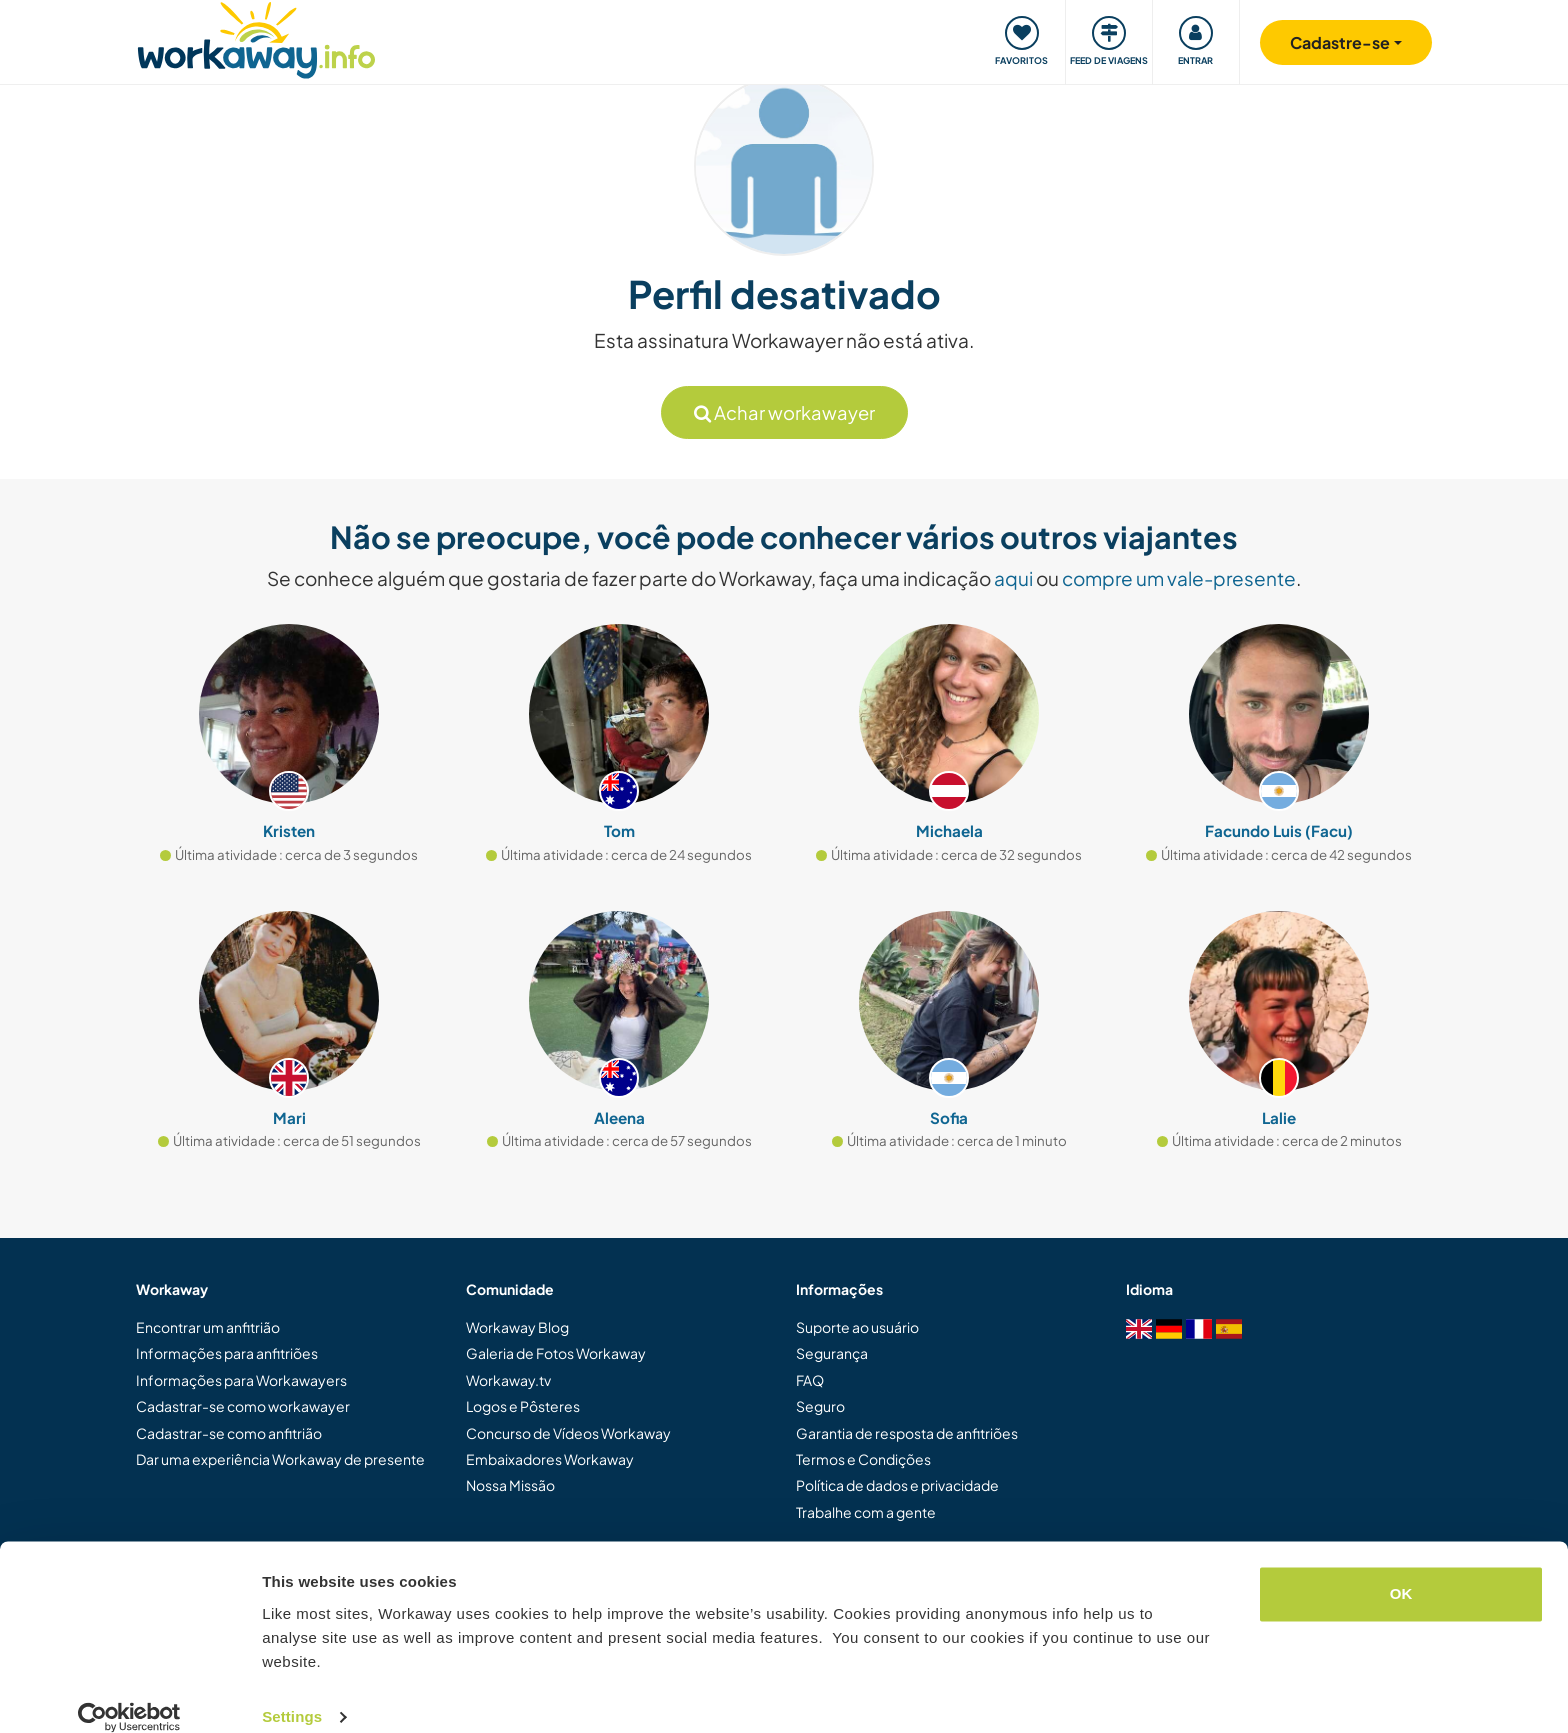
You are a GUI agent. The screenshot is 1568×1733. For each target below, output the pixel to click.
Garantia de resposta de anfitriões (907, 1433)
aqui (1013, 578)
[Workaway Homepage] (256, 37)
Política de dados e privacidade (897, 1485)
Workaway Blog (517, 1327)
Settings (292, 1693)
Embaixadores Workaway (550, 1459)
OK (1401, 1570)
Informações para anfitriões (227, 1353)
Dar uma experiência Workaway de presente (280, 1459)
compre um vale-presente (1179, 578)
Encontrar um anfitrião (208, 1327)
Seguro (820, 1406)
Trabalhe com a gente (866, 1512)
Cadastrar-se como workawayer (243, 1406)
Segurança (832, 1353)
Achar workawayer (784, 412)
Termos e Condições (863, 1459)
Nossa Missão (510, 1485)
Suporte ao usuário (857, 1327)
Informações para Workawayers (241, 1380)
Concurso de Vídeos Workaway (568, 1433)
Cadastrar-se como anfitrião (229, 1433)
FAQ (810, 1380)
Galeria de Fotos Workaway (556, 1353)
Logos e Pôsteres (523, 1406)
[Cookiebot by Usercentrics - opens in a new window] (129, 1694)
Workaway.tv (508, 1380)
